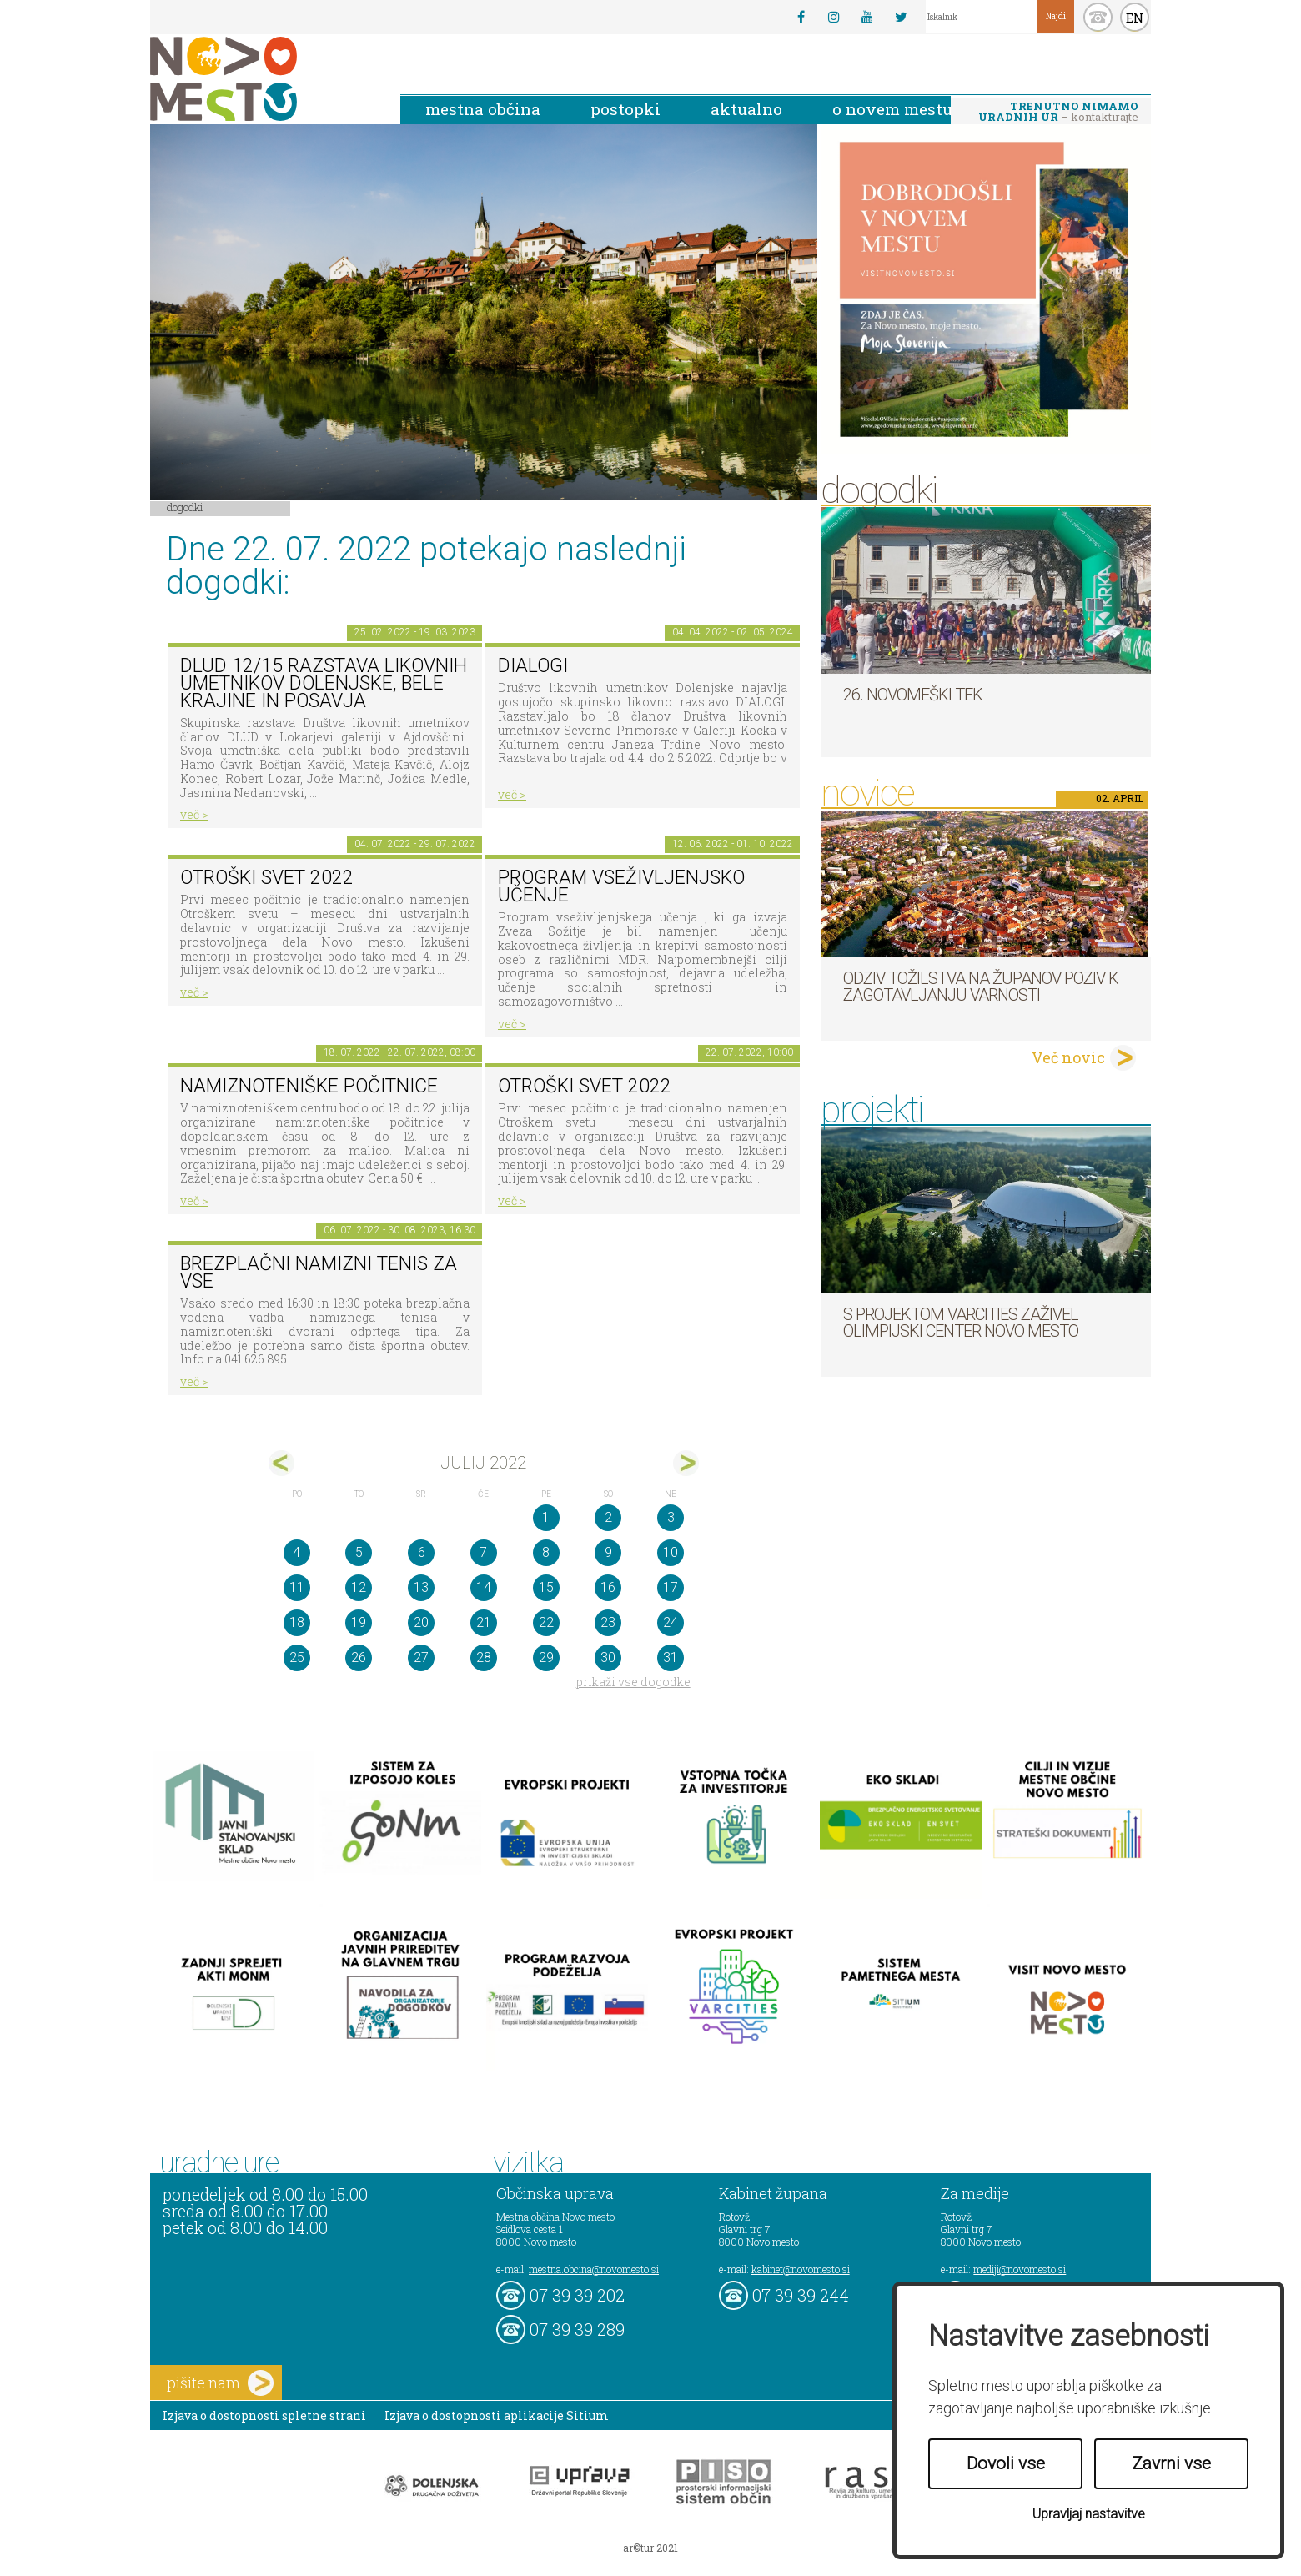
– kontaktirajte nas (1058, 112)
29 (546, 1657)
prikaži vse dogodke (633, 1682)
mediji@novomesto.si (1019, 2269)
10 (670, 1552)
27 (421, 1657)
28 (483, 1657)
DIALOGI (533, 666)
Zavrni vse (1172, 2463)
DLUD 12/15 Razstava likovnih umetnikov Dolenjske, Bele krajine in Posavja (323, 683)
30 (607, 1657)
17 (670, 1587)
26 (358, 1657)
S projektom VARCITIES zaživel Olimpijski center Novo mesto (960, 1322)
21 (483, 1622)
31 (670, 1657)
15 (546, 1587)
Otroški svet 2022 (267, 877)
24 (670, 1622)
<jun (281, 1463)
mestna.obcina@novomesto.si (594, 2269)
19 (358, 1622)
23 (607, 1622)
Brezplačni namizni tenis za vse (318, 1273)
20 (421, 1622)
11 (296, 1587)
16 (607, 1587)
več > (194, 814)
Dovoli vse (1006, 2463)
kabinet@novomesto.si (800, 2269)
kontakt (1098, 17)
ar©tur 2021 (650, 2547)
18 (296, 1622)
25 (296, 1657)
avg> (686, 1463)
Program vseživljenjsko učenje (621, 886)
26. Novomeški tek (912, 695)
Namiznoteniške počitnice (309, 1086)
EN (1135, 17)
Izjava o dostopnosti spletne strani (264, 2415)
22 (546, 1622)
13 (421, 1587)
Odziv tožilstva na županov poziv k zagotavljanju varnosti (980, 986)
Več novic (1068, 1057)
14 (483, 1587)
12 (358, 1587)
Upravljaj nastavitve (1088, 2514)
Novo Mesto (262, 79)
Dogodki (185, 507)
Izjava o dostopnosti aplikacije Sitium (496, 2415)
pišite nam (220, 2383)
